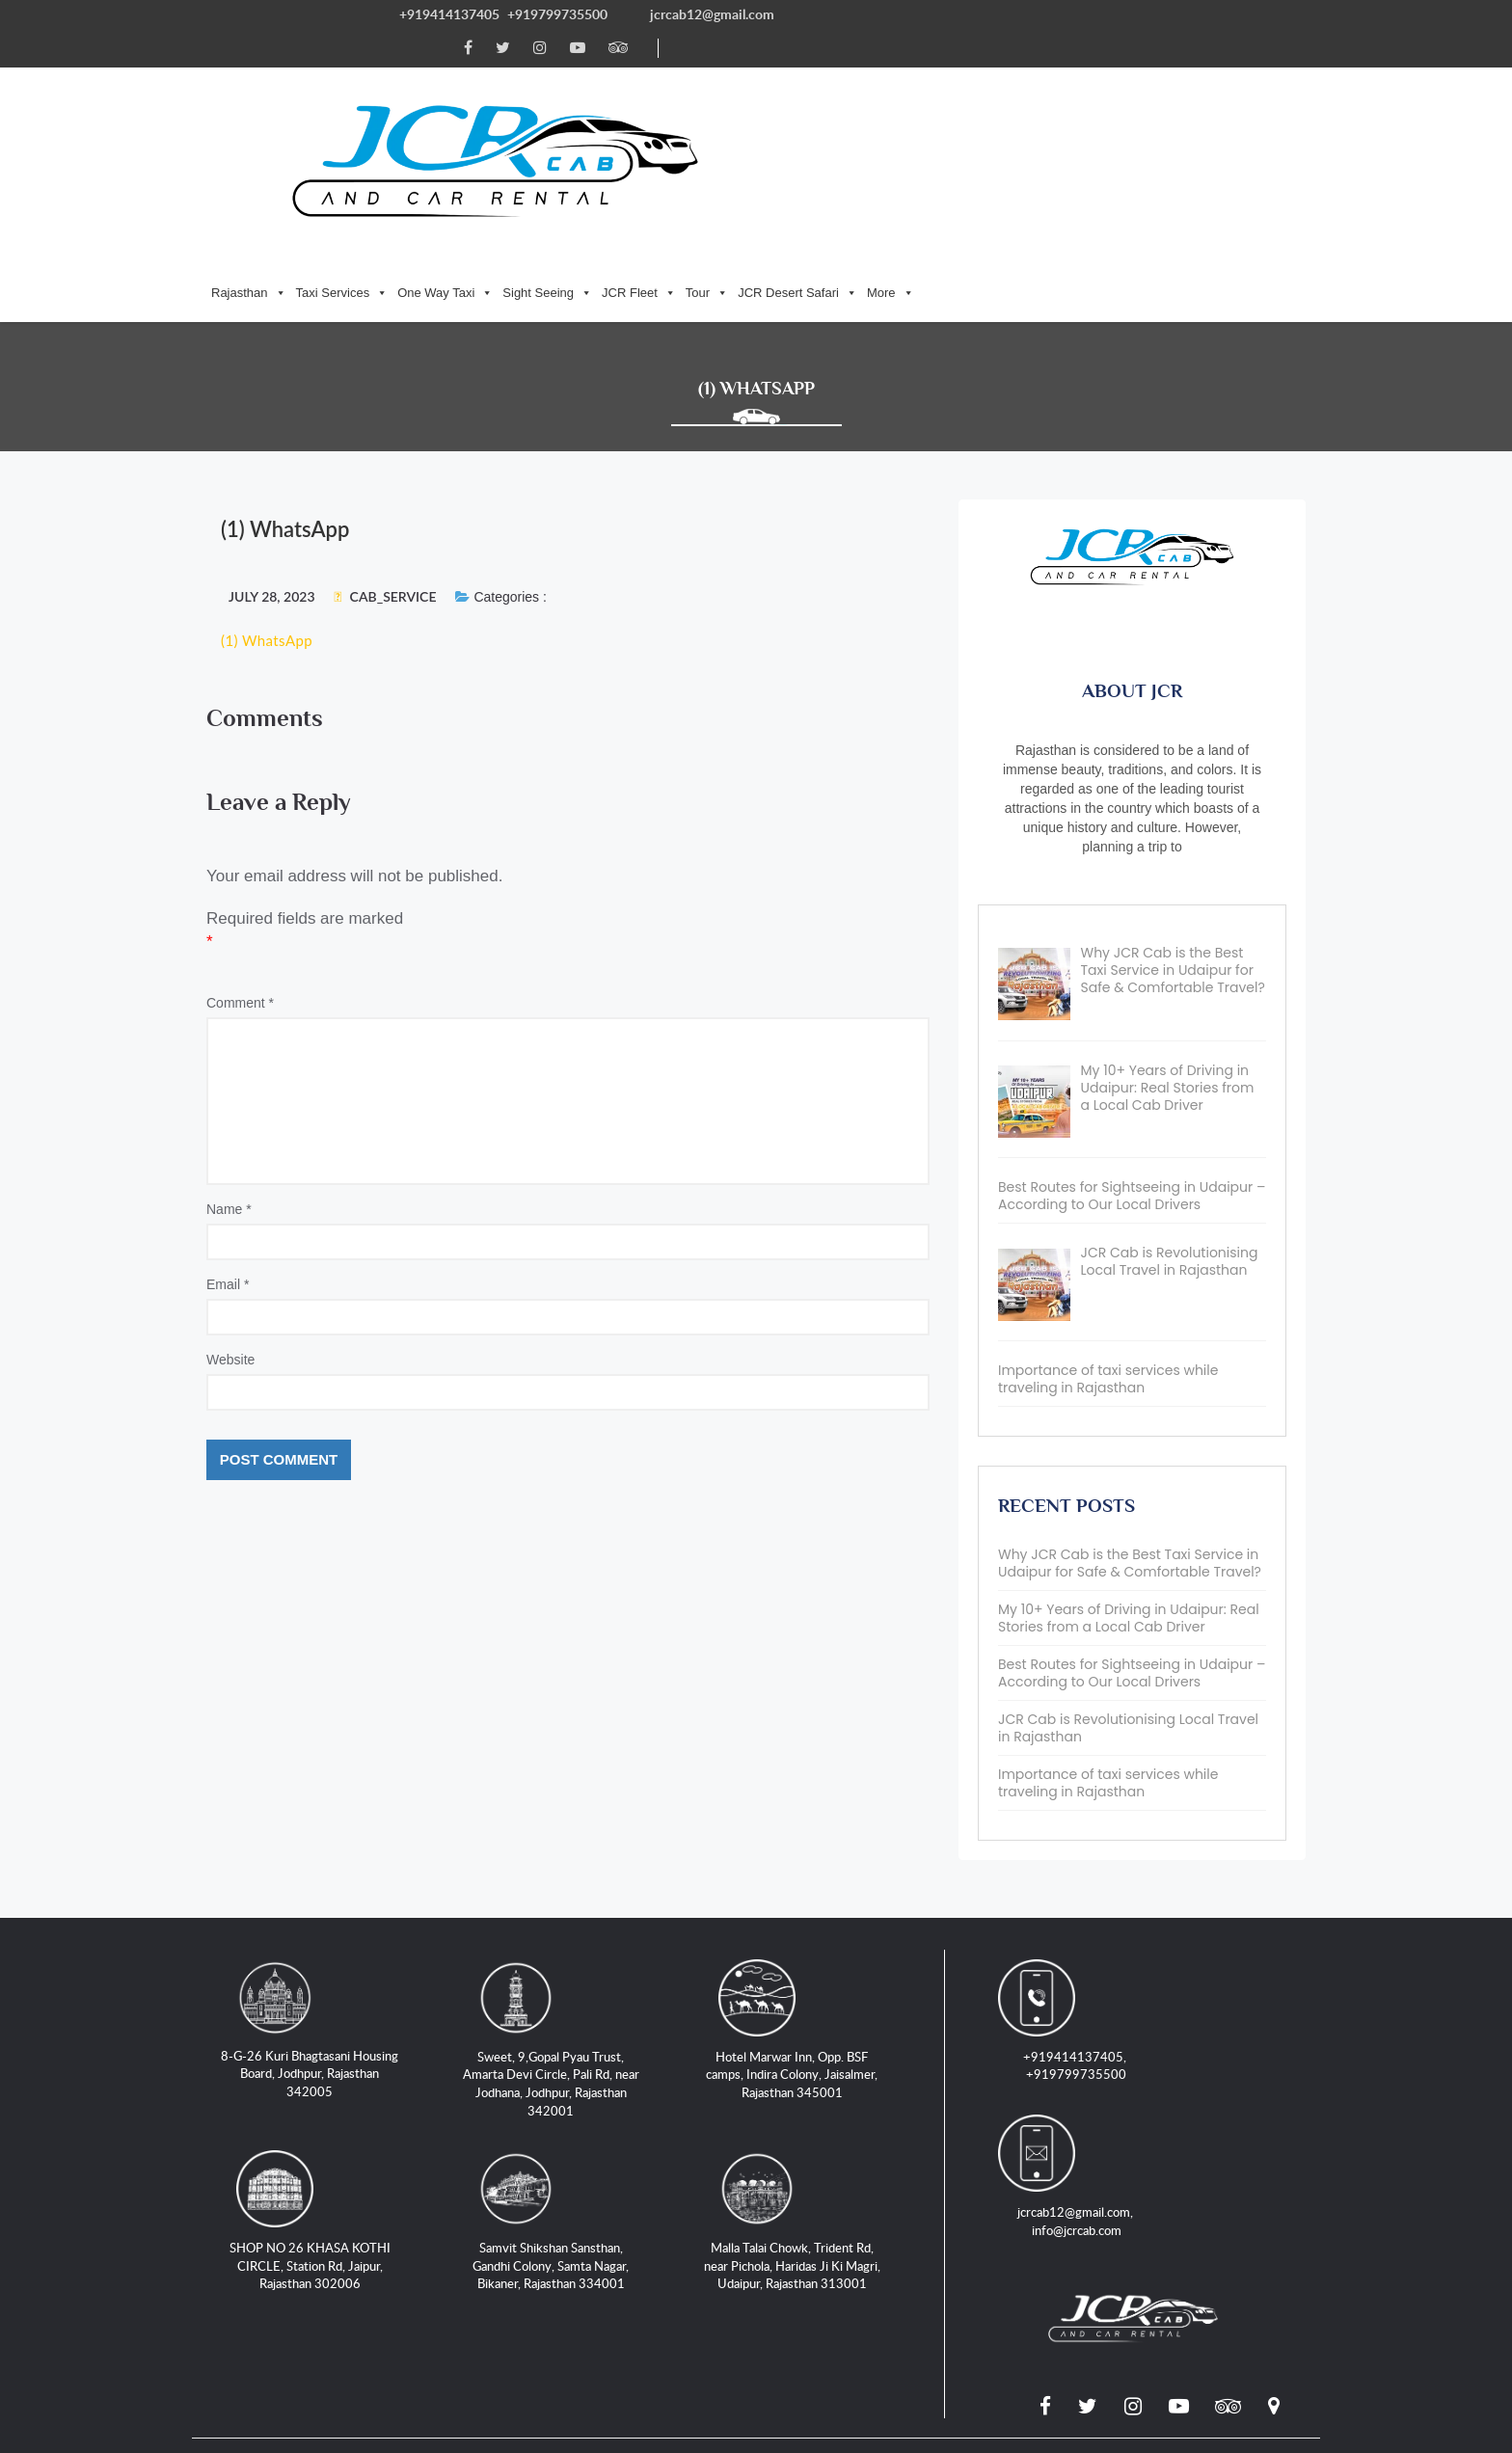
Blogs (1027, 2195)
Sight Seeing (830, 76)
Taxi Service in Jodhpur (363, 2195)
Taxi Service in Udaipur (715, 2195)
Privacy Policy (461, 2217)
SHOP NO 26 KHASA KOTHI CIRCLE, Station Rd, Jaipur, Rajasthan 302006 (327, 2089)
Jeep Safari (1109, 2195)
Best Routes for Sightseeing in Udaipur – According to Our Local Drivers (1131, 1506)
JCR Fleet (921, 76)
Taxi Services (624, 76)
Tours (1192, 2195)
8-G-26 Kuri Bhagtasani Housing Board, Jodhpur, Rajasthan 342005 (327, 1914)
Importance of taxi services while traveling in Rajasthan (1108, 1616)
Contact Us (348, 2217)
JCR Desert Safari (1080, 76)
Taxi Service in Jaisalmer (901, 2195)
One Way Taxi (727, 76)
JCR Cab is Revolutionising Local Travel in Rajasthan (1128, 1561)
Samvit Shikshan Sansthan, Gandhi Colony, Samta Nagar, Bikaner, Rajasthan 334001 (568, 2097)
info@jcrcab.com (1219, 1923)
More (1172, 76)
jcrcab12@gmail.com (713, 14)
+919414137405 (449, 14)
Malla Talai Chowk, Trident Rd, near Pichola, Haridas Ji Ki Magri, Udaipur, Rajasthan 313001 (809, 2097)
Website (230, 1209)
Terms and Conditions (610, 2217)
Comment (240, 852)
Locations (250, 2217)
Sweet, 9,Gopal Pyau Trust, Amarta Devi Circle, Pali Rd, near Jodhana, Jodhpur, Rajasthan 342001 (568, 1924)
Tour (988, 76)
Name (229, 1058)
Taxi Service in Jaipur (539, 2195)
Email (227, 1134)
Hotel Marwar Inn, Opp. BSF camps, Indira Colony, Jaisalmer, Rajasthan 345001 (809, 1924)
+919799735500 (557, 14)
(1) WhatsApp (266, 482)
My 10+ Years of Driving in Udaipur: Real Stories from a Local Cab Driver (1128, 1451)
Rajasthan (531, 76)
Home (238, 2195)
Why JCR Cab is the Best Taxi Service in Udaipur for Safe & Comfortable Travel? (1129, 1396)
